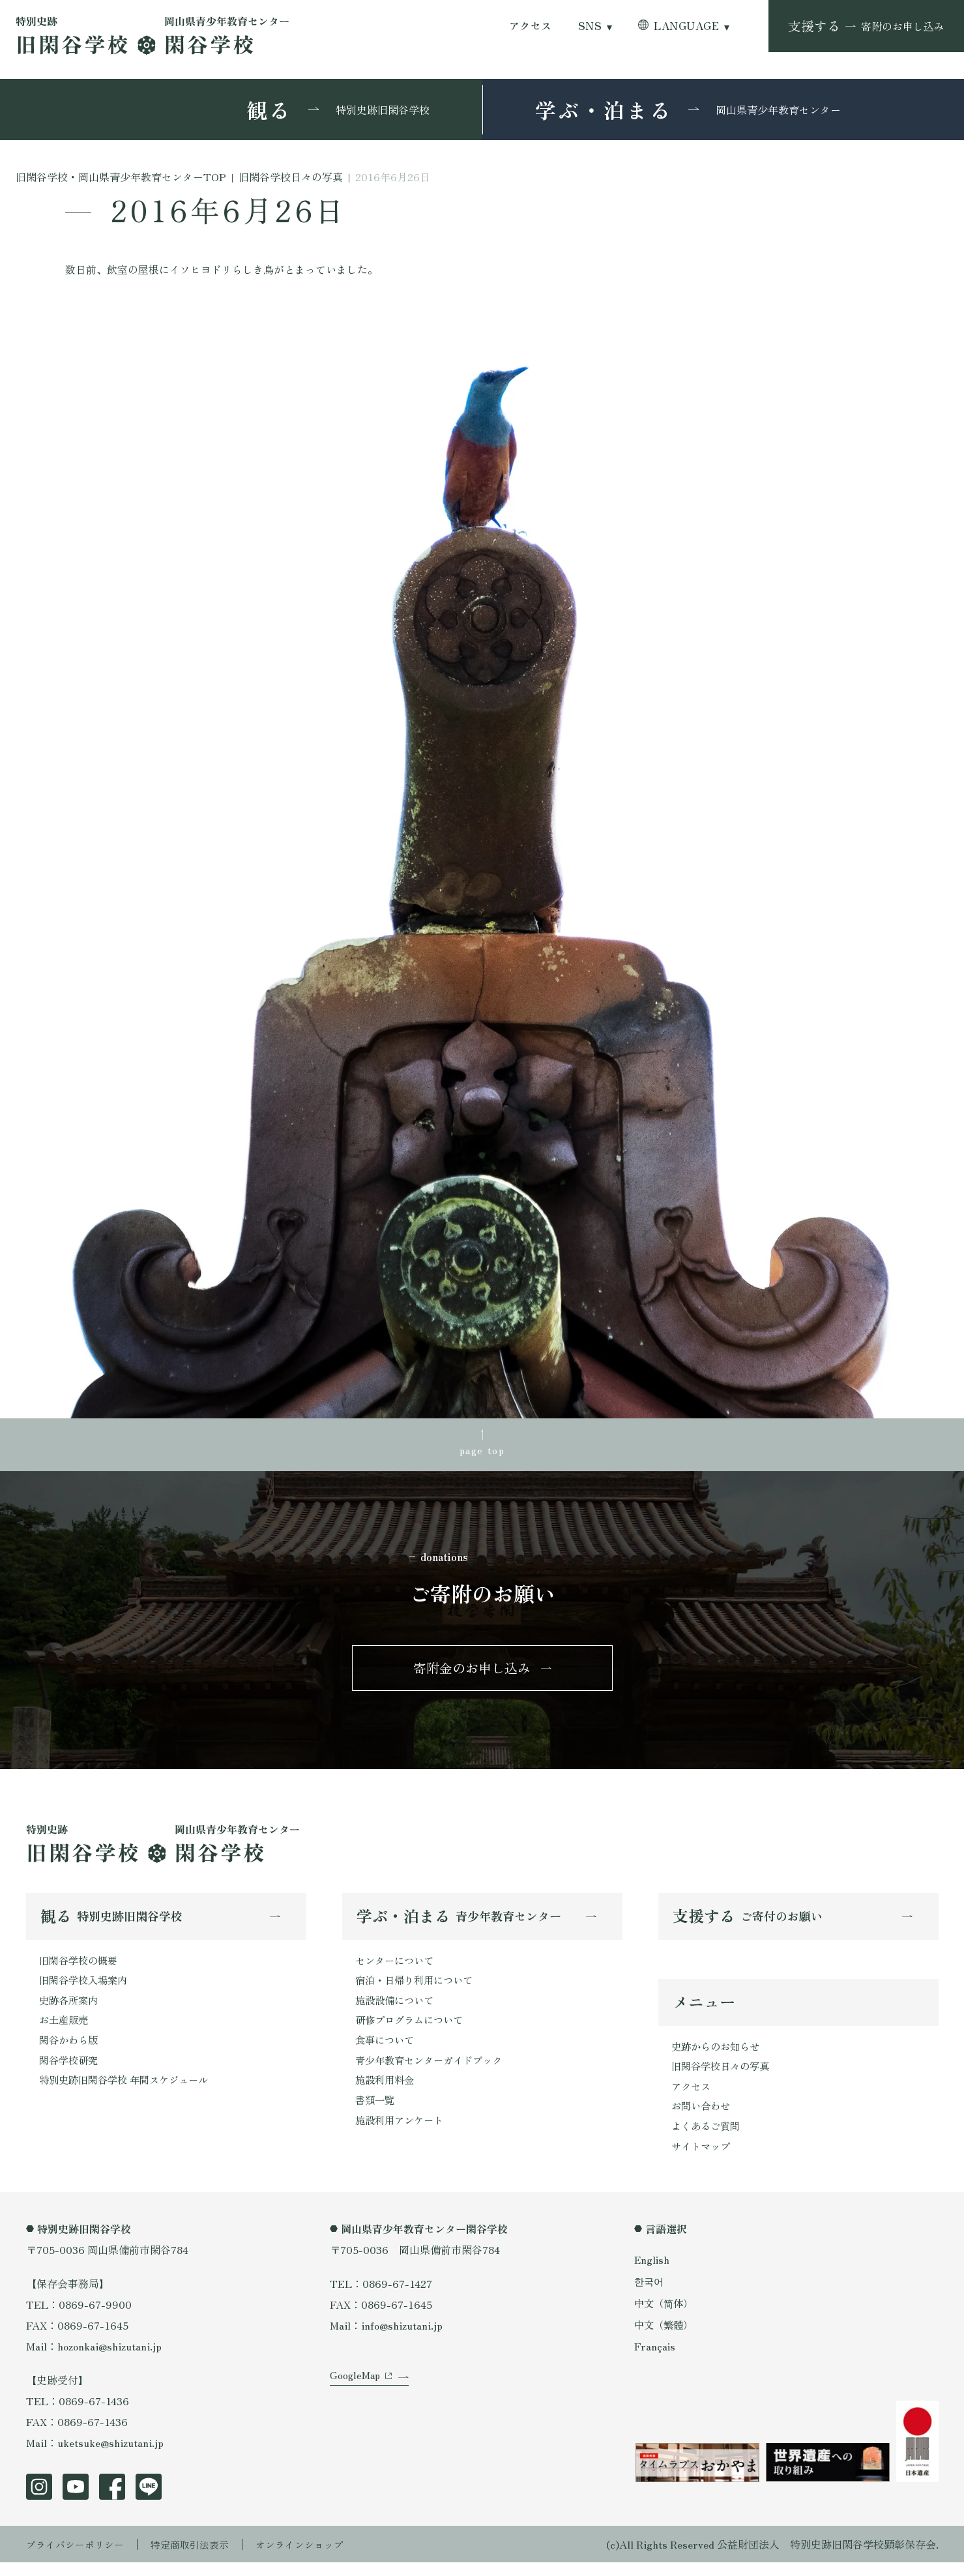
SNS (590, 25)
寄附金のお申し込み (472, 1671)
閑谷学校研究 (70, 2071)
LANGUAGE (686, 25)
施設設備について (397, 2008)
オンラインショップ (314, 2558)
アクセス (530, 25)
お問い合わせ (702, 2117)
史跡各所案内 (70, 2008)
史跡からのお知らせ (718, 2054)
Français (655, 2359)
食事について (386, 2050)
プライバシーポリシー (78, 2558)
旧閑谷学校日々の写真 (723, 2075)
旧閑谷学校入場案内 (86, 1987)
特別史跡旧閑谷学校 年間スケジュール (129, 2092)
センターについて (397, 1966)
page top (482, 1450)
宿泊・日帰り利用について (417, 1987)
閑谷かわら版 (70, 2050)
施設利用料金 (386, 2092)
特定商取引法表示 (199, 2558)
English (652, 2273)
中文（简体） (665, 2316)
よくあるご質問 (707, 2138)
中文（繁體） (665, 2338)
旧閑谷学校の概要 (81, 1966)
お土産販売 (65, 2029)
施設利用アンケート (402, 2133)
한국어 (649, 2294)
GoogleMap (356, 2399)
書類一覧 (376, 2112)
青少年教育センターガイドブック (433, 2071)
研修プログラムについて (412, 2029)
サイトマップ (702, 2159)
